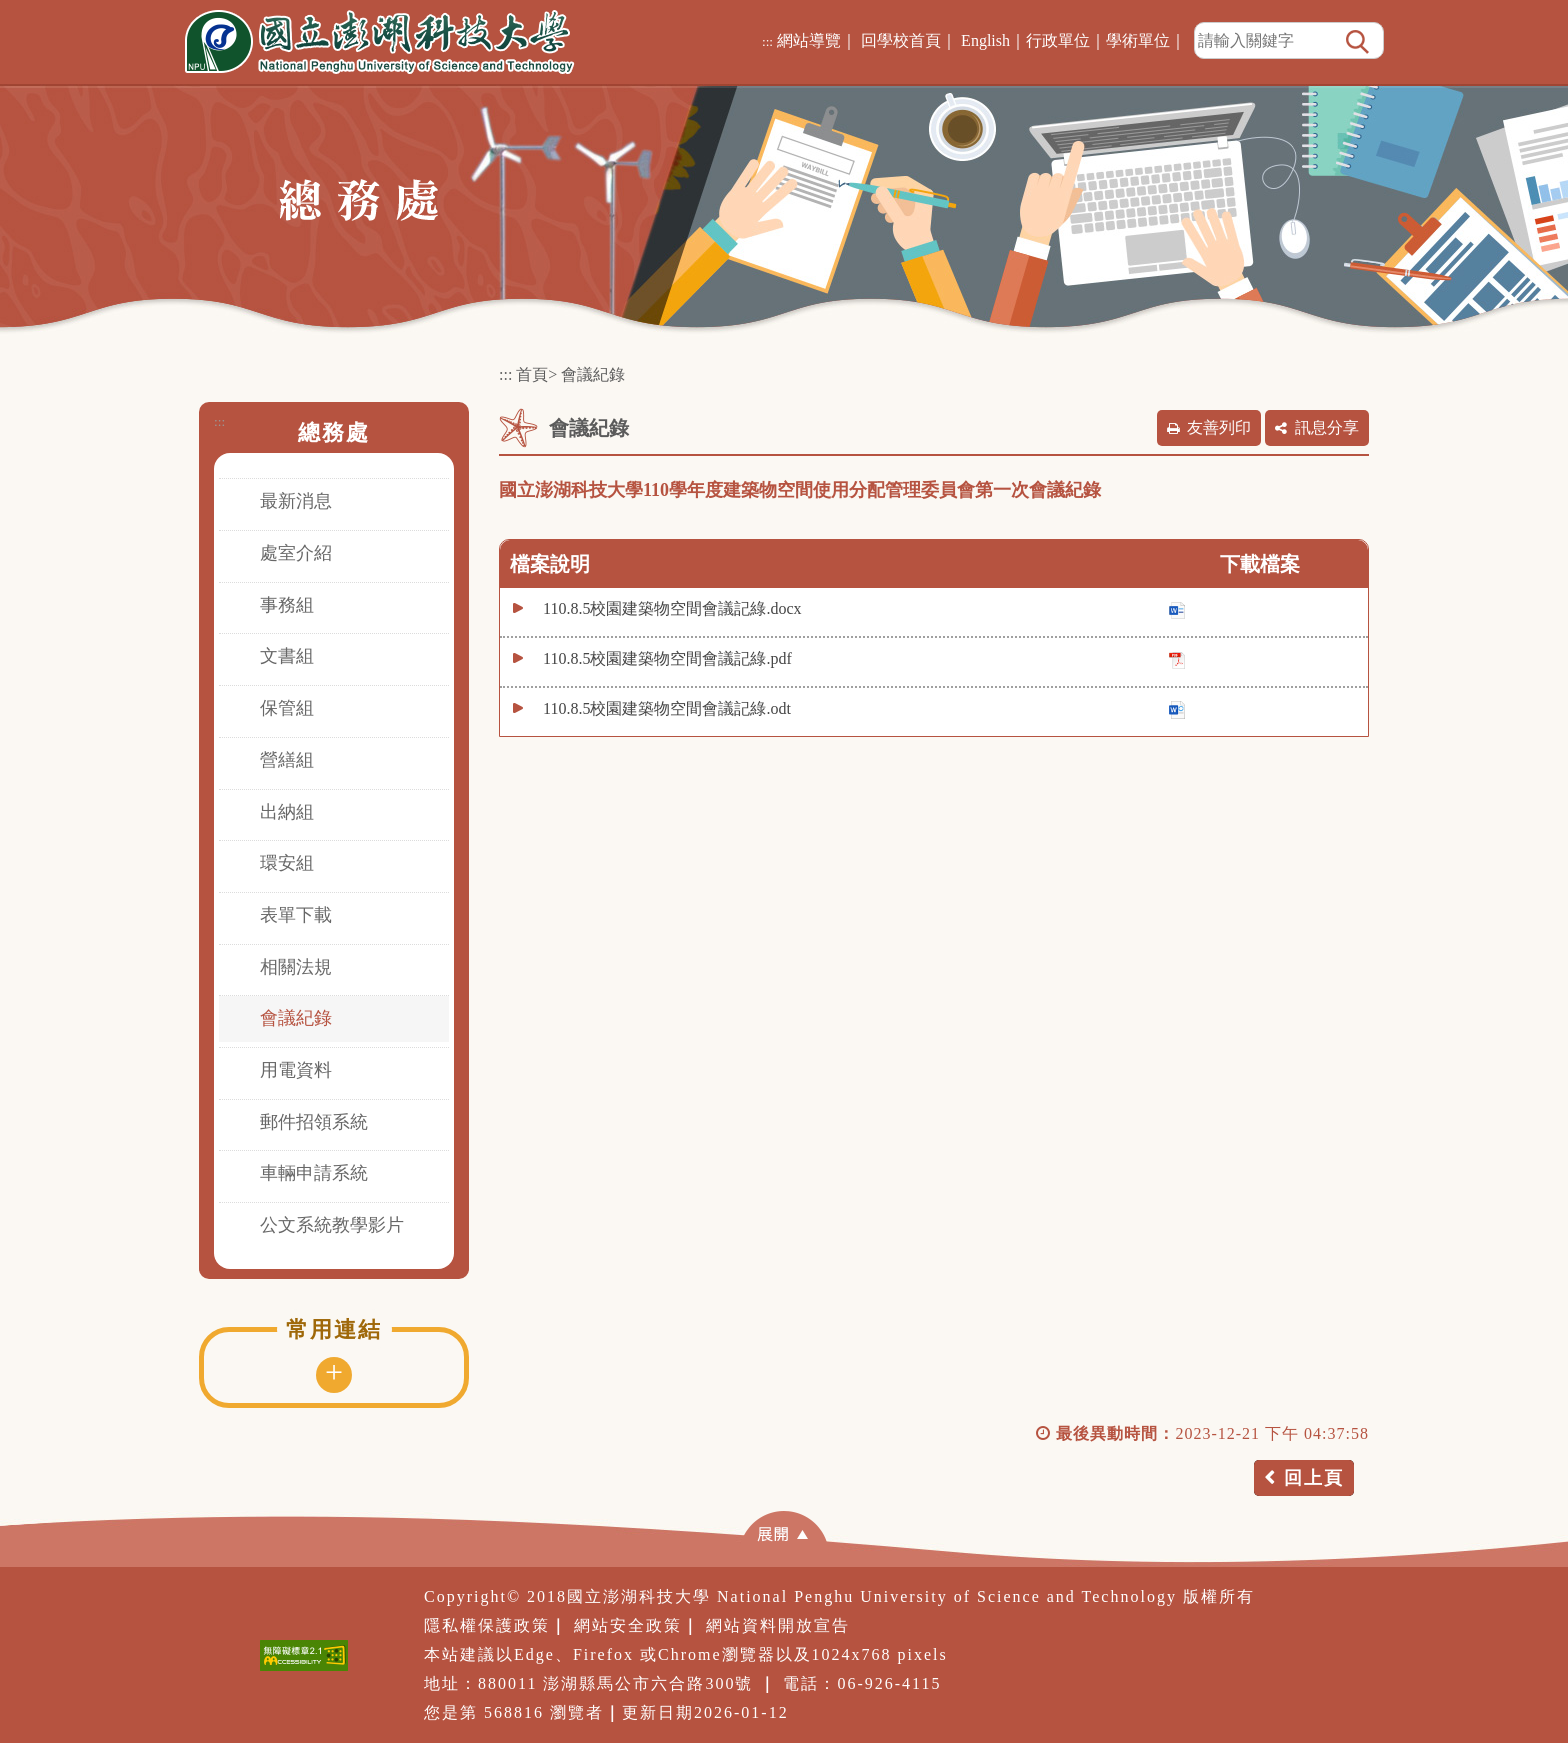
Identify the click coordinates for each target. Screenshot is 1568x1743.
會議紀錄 (296, 1018)
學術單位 (1138, 40)
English (985, 40)
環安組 (287, 863)
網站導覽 (809, 40)
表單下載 (296, 915)
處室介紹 (296, 553)
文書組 (287, 656)
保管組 (287, 708)
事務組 (287, 605)
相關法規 (296, 967)
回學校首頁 (901, 40)
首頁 (532, 374)
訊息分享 (1327, 427)
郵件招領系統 (314, 1122)
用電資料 (296, 1070)
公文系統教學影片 (332, 1225)
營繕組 (287, 760)
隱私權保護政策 (487, 1625)
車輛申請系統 (314, 1173)
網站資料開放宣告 (778, 1625)
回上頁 (1314, 1478)
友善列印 (1219, 427)
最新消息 (296, 501)
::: (767, 41)
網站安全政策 (628, 1625)
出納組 (287, 812)
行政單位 (1058, 40)
